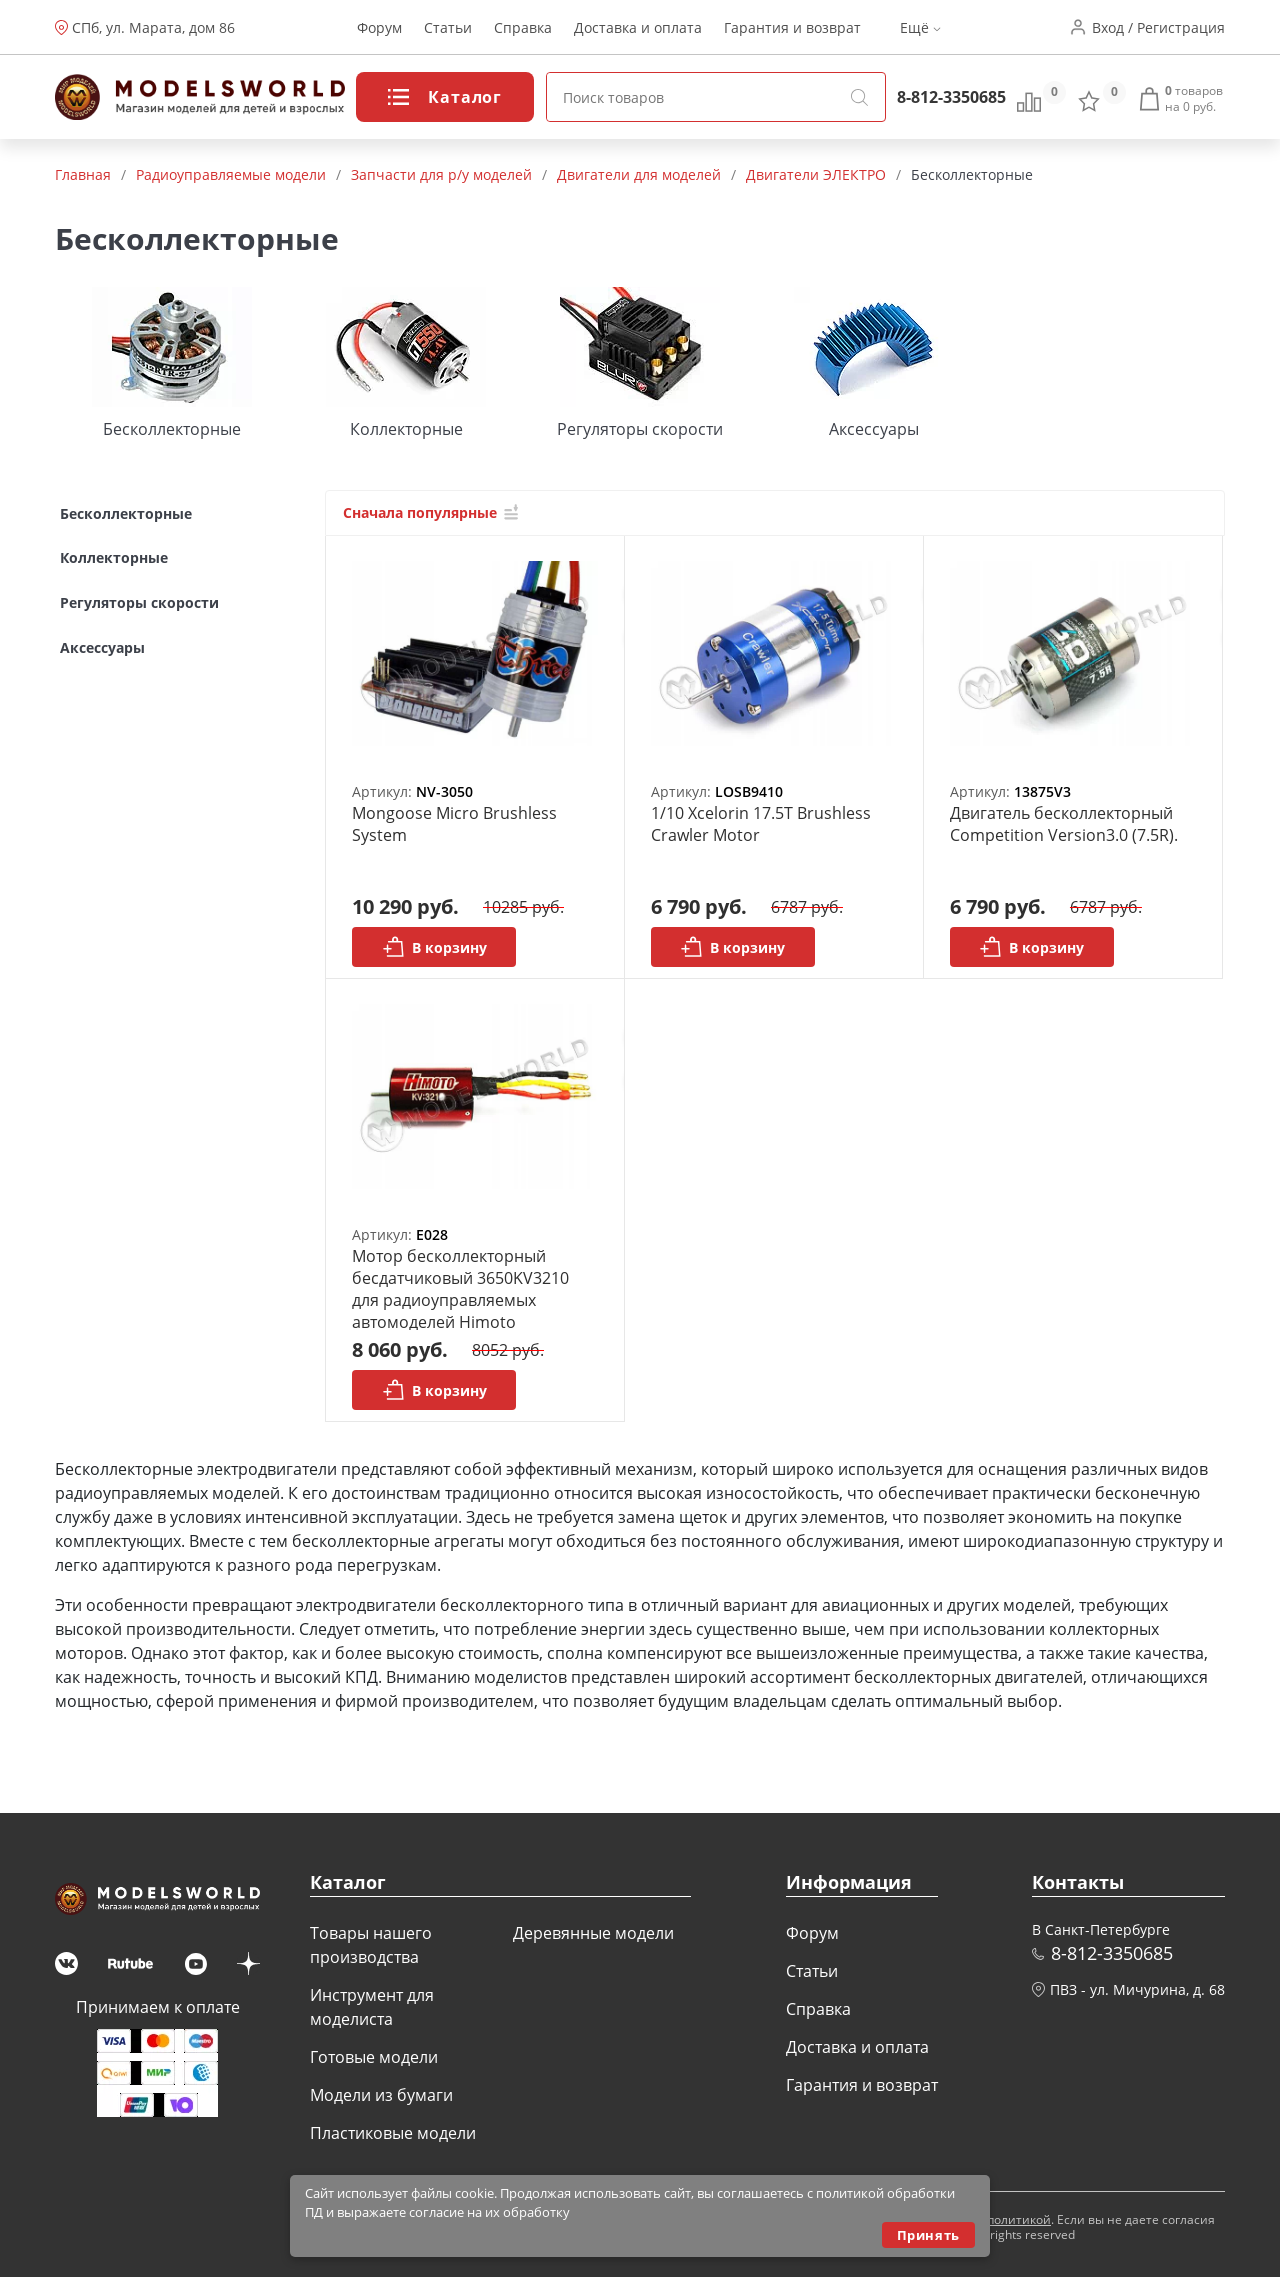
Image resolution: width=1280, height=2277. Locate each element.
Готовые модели (374, 2057)
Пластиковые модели (393, 2133)
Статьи (448, 27)
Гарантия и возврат (792, 27)
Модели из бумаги (381, 2095)
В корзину (434, 947)
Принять (928, 2235)
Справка (523, 27)
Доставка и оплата (638, 27)
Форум (379, 27)
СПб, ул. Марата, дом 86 (153, 27)
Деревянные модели (593, 1933)
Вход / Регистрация (1158, 27)
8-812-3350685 (951, 97)
